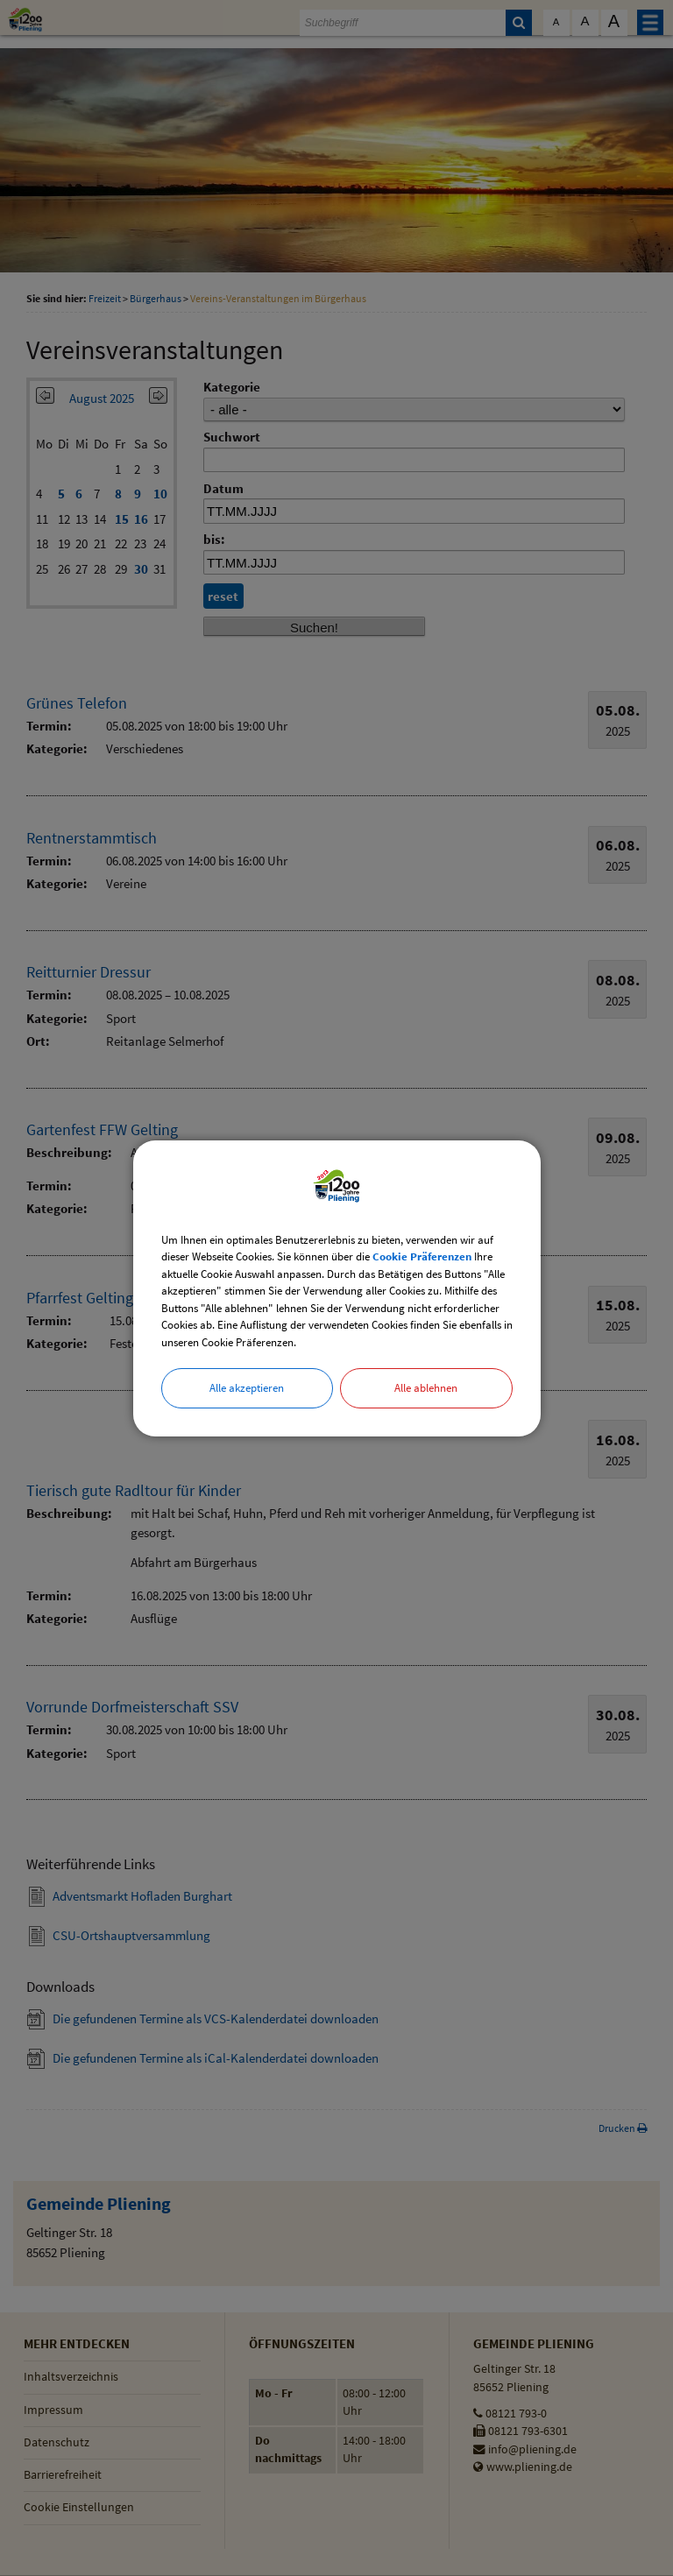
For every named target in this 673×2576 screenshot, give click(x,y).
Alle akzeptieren (246, 1387)
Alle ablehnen (425, 1387)
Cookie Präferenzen (421, 1256)
